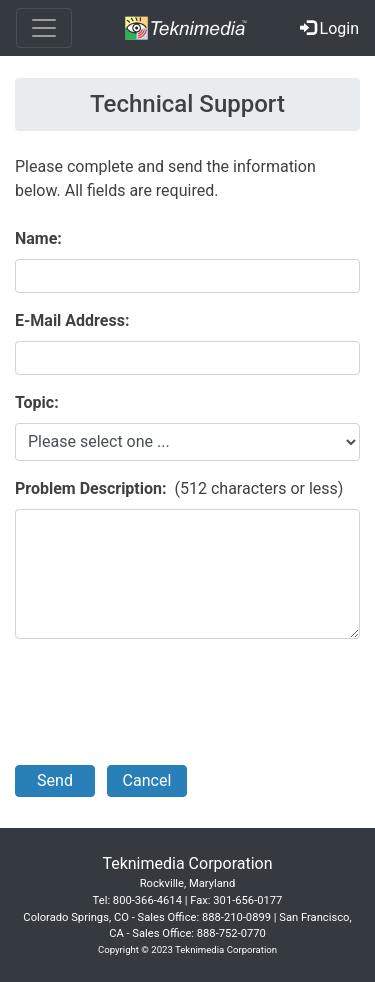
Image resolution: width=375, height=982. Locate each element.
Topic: (37, 402)
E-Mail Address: (72, 320)
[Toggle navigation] (44, 28)
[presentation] (167, 702)
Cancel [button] (147, 780)
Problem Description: (91, 488)
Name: (38, 238)
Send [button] (55, 780)
